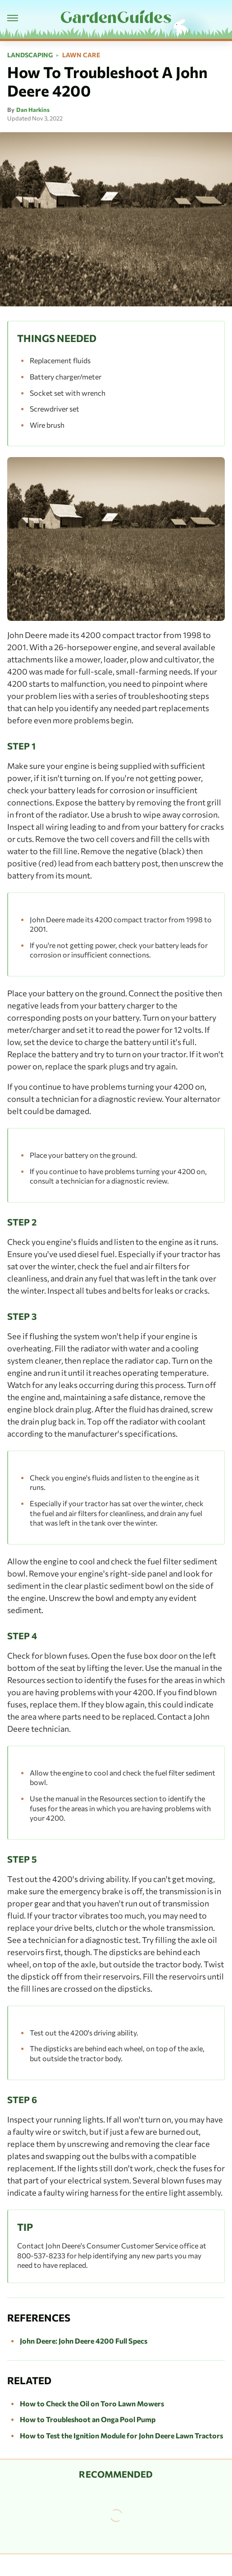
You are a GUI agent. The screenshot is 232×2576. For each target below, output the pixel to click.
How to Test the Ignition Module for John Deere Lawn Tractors (121, 2435)
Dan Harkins (33, 109)
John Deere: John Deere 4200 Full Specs (83, 2340)
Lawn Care (81, 55)
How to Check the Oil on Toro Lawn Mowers (92, 2403)
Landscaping (30, 55)
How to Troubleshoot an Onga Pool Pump (87, 2419)
